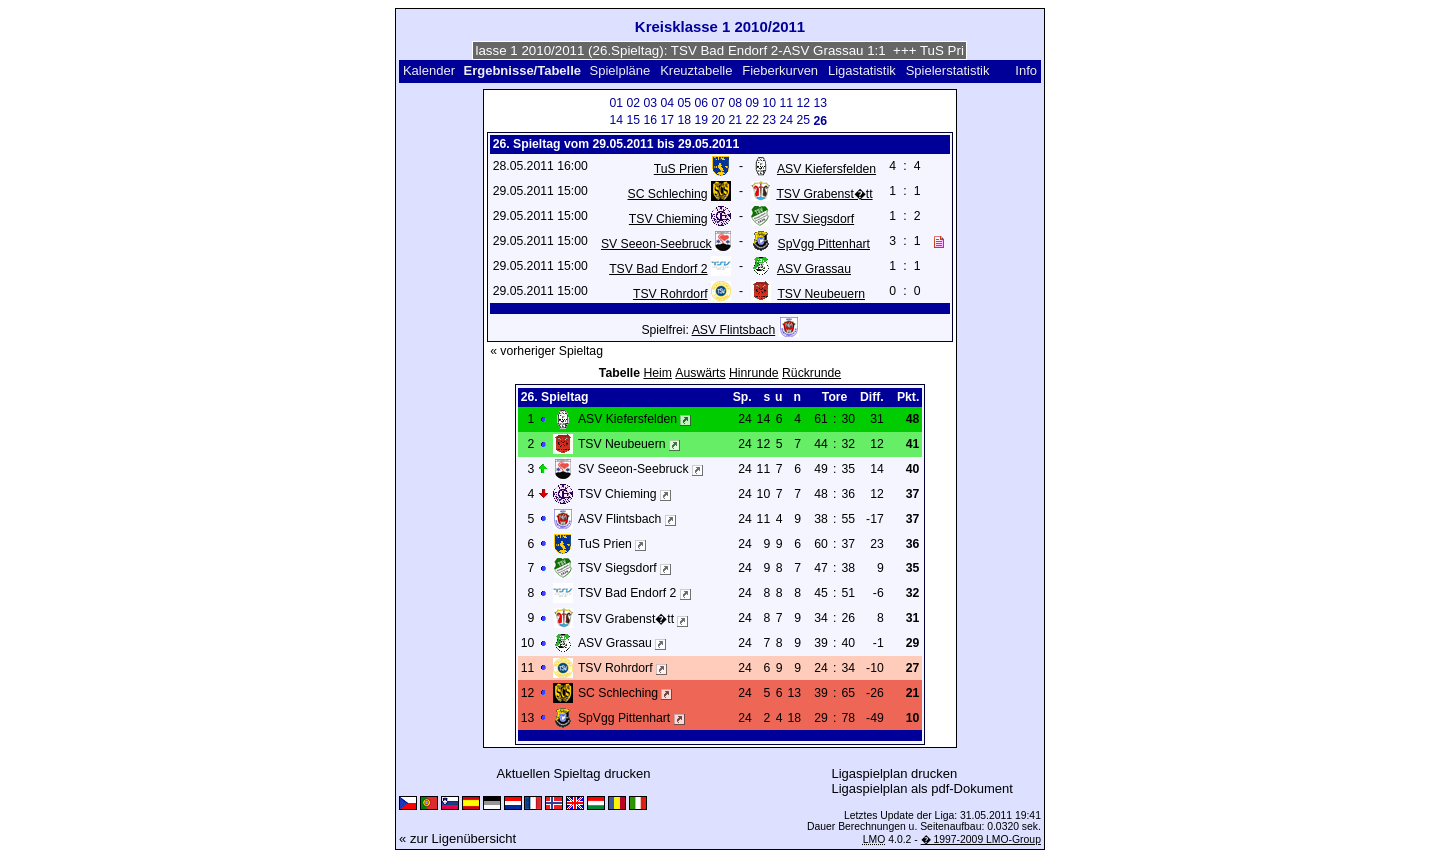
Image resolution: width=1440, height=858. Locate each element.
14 (616, 120)
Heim (657, 373)
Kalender (429, 70)
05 (684, 103)
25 (803, 120)
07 (718, 103)
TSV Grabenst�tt (824, 194)
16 (650, 120)
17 (667, 120)
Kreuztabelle (696, 70)
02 (633, 103)
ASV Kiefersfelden (826, 169)
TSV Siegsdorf (814, 219)
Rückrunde (811, 373)
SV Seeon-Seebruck (656, 244)
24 (786, 120)
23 (769, 120)
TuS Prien (681, 169)
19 (701, 120)
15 (633, 120)
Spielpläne (620, 70)
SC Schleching (667, 194)
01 (616, 103)
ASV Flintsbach (734, 330)
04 (667, 103)
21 (735, 120)
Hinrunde (754, 373)
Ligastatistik (862, 70)
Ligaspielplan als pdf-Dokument (921, 788)
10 (769, 103)
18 (684, 120)
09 (752, 103)
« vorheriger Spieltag (546, 351)
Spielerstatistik (949, 70)
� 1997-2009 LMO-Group (981, 839)
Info (1026, 70)
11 (786, 103)
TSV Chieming (668, 219)
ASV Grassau (814, 269)
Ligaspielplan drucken (895, 773)
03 (650, 103)
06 (701, 103)
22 (752, 120)
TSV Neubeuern (821, 294)
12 (803, 103)
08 (735, 103)
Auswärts (700, 373)
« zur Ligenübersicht (457, 838)
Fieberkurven (780, 70)
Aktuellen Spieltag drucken (573, 773)
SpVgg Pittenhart (824, 244)
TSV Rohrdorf (670, 294)
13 (820, 103)
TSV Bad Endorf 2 (658, 269)
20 (718, 120)
